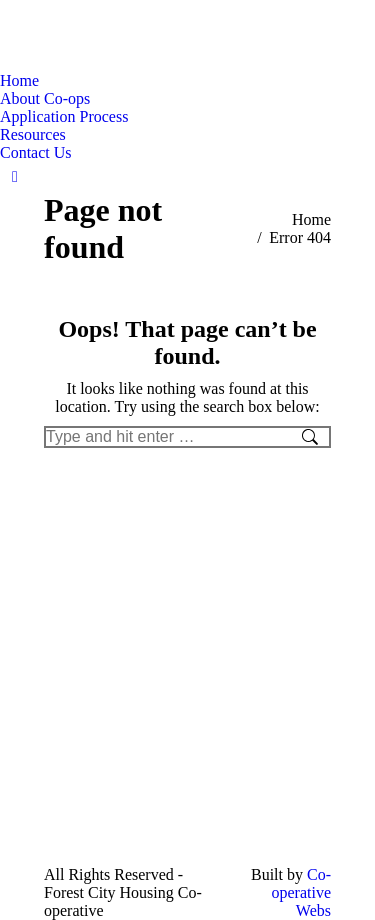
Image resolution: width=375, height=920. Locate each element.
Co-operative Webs (301, 892)
